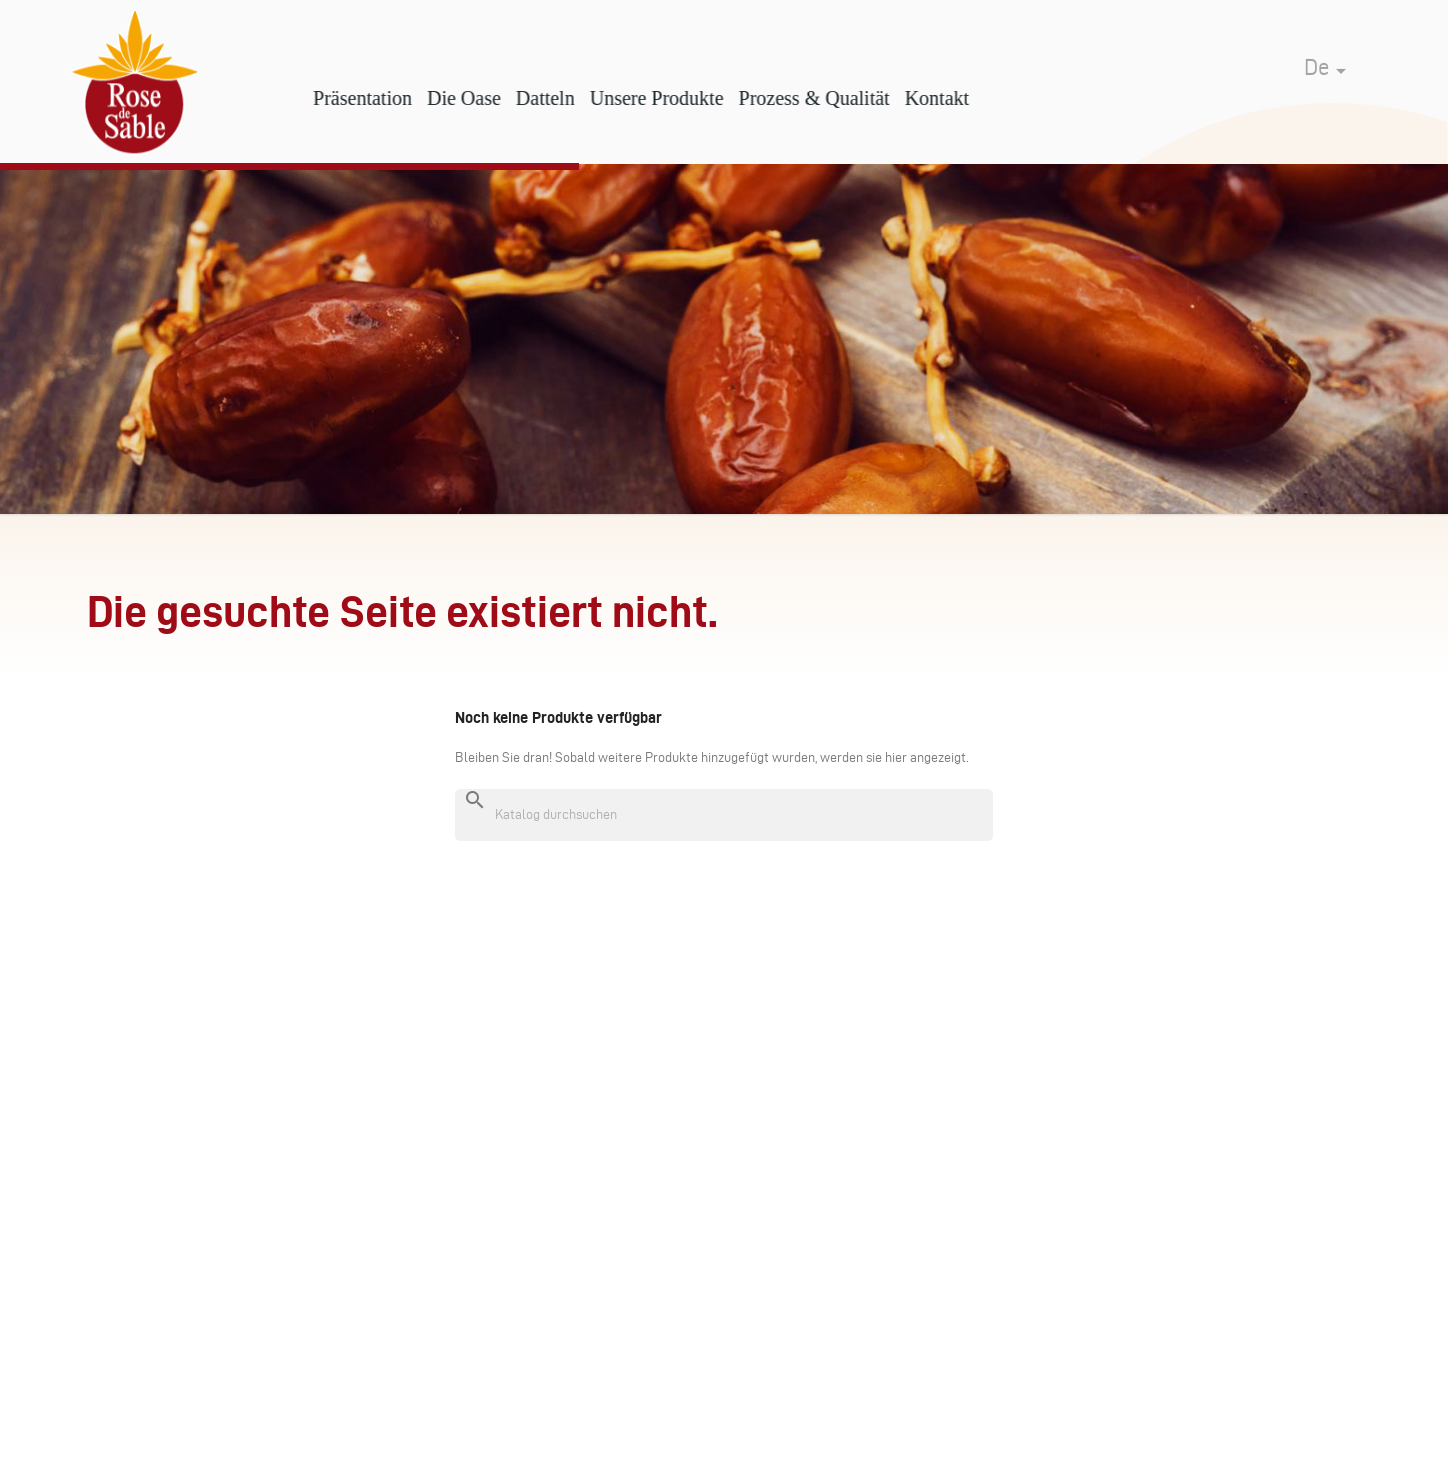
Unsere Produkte (685, 98)
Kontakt (965, 98)
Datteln (573, 98)
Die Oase (492, 98)
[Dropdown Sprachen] (1328, 55)
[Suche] (724, 814)
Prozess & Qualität (842, 98)
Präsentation (391, 98)
